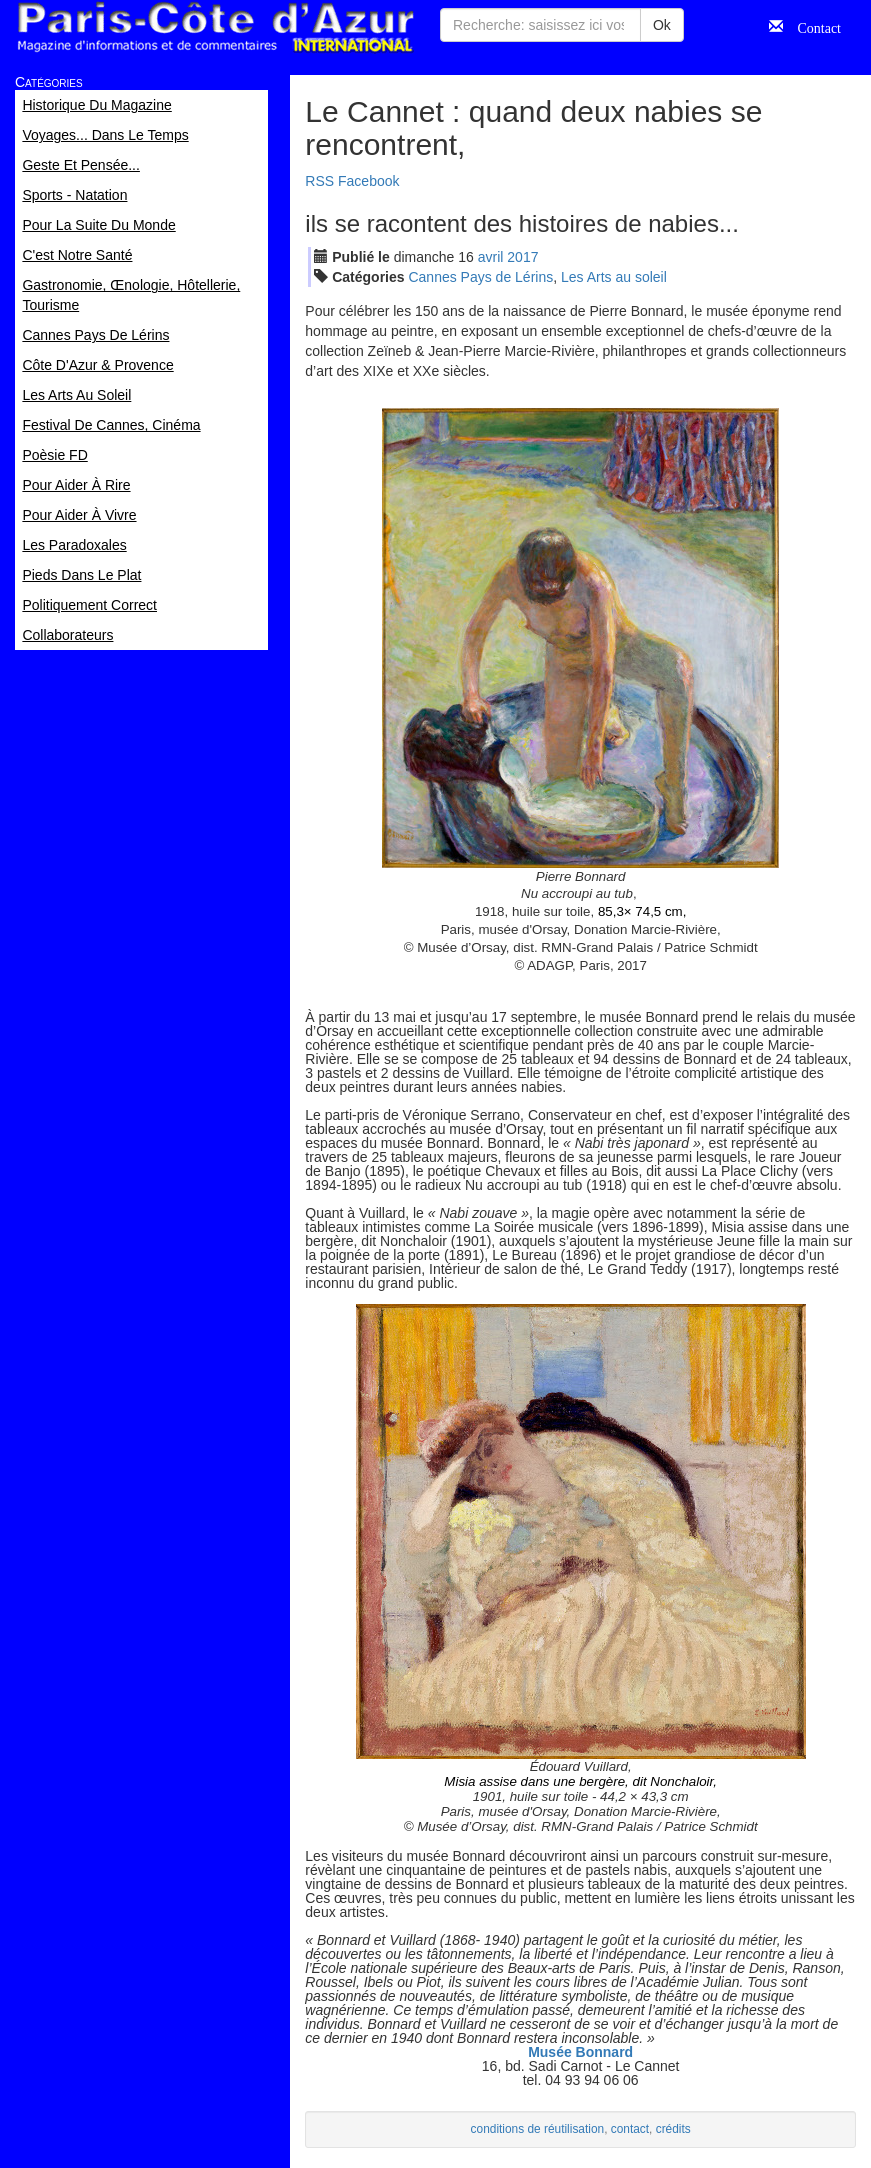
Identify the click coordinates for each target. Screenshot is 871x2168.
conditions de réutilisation (538, 2129)
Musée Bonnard (580, 2052)
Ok (662, 25)
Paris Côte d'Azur (215, 27)
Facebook (368, 181)
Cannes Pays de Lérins (480, 277)
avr (491, 257)
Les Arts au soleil (614, 277)
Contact (812, 26)
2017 (522, 257)
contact (630, 2129)
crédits (673, 2129)
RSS (319, 181)
